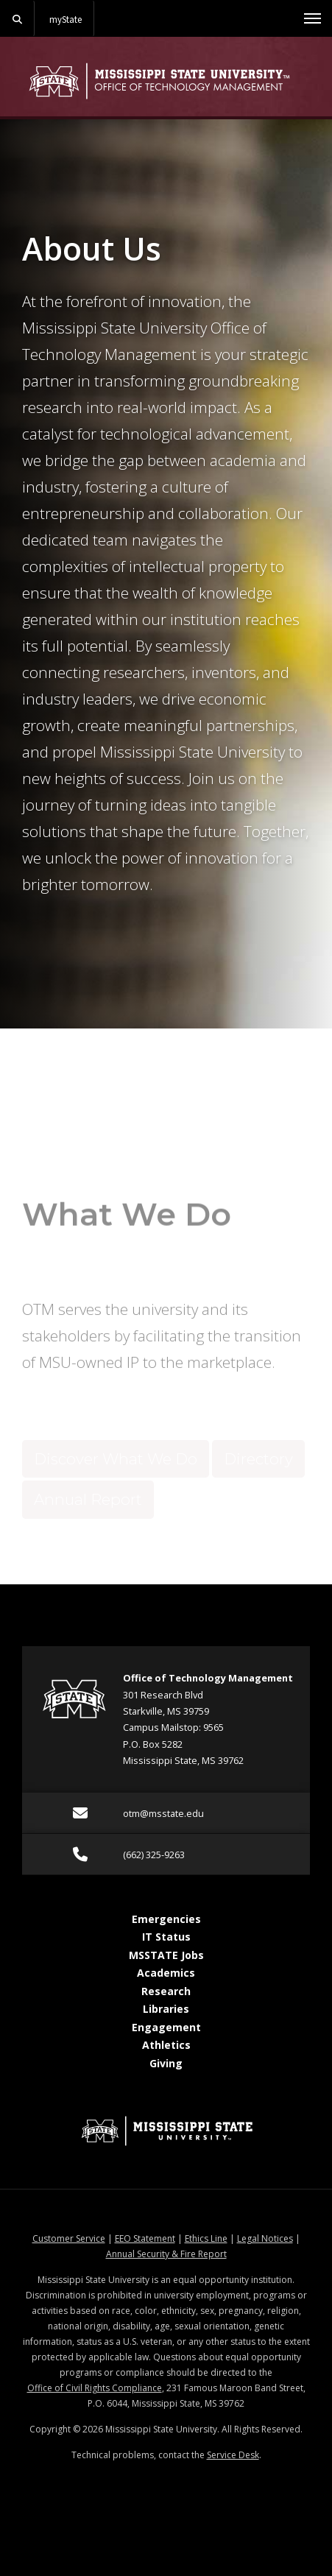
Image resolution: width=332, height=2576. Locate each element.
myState (65, 19)
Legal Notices (265, 2238)
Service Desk (233, 2455)
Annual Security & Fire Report (166, 2254)
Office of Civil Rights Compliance (94, 2388)
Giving (166, 2063)
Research (166, 1991)
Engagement (166, 2027)
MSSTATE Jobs (166, 1955)
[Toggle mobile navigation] (312, 18)
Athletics (166, 2046)
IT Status (166, 1937)
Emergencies (166, 1919)
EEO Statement (145, 2238)
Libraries (166, 2009)
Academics (166, 1973)
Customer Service (68, 2238)
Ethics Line (206, 2238)
